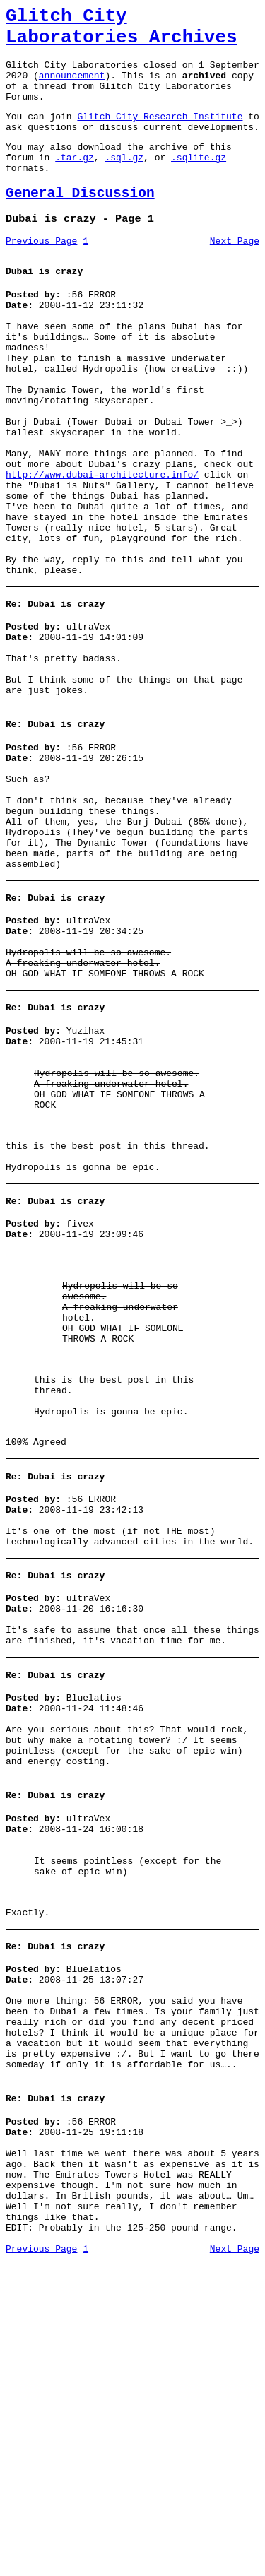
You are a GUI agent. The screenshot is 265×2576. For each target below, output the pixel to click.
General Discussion (80, 222)
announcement (72, 87)
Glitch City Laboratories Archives (121, 31)
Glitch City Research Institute (159, 135)
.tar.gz (74, 182)
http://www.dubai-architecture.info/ (102, 546)
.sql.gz (124, 182)
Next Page (234, 274)
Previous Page (41, 274)
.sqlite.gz (198, 182)
